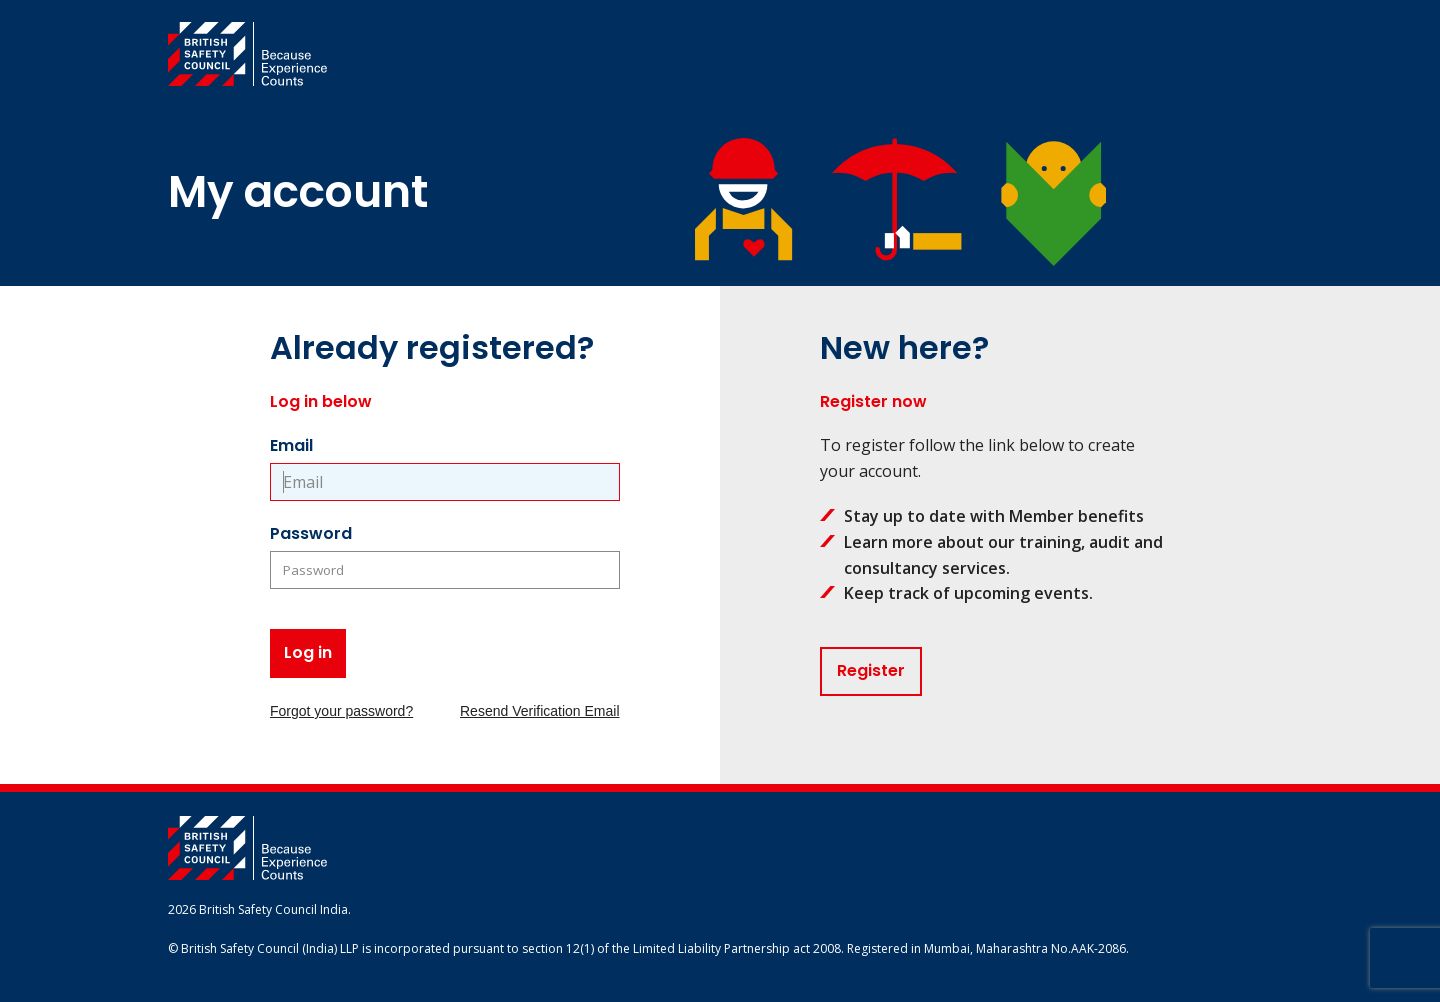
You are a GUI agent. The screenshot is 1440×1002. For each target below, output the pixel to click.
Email (291, 445)
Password (311, 533)
